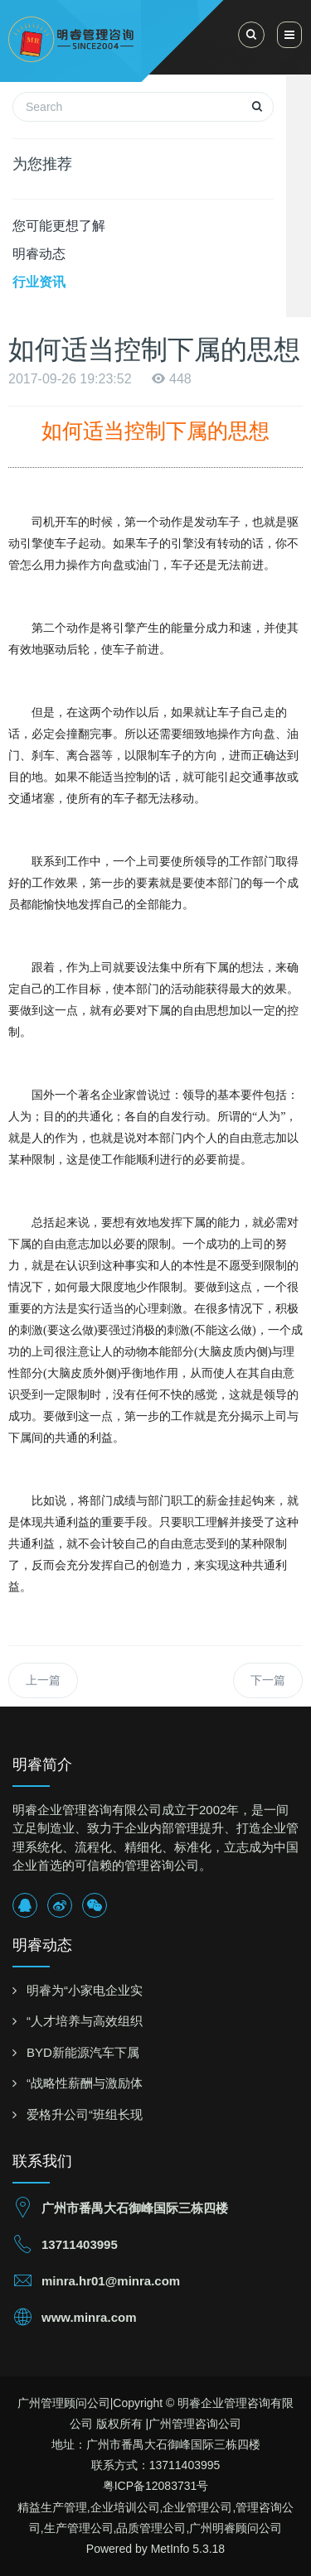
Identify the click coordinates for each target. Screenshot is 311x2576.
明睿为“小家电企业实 (85, 1990)
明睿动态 (39, 254)
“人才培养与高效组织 (85, 2021)
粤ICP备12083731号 (156, 2485)
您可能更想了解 (58, 226)
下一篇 (267, 1680)
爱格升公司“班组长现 (85, 2114)
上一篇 (43, 1680)
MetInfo (170, 2548)
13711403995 (79, 2244)
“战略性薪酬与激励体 (85, 2083)
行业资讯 (39, 282)
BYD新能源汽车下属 (83, 2052)
